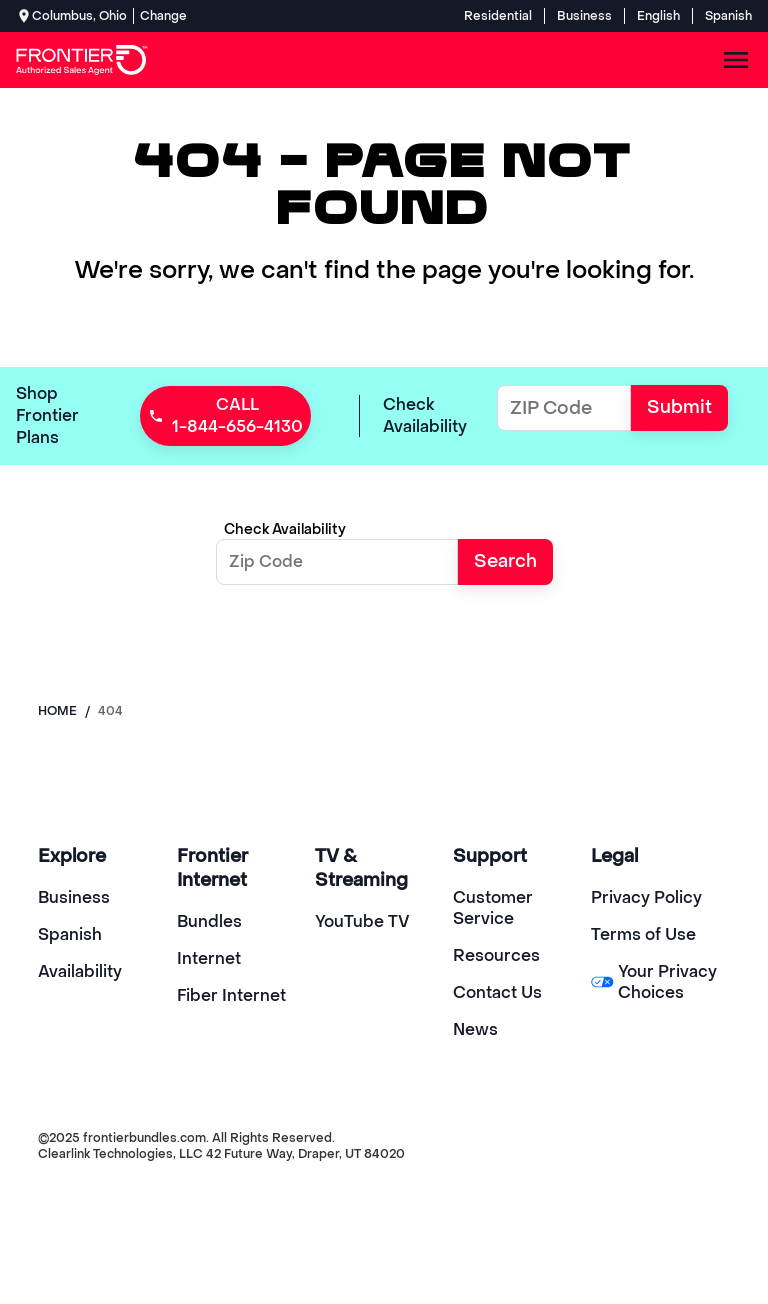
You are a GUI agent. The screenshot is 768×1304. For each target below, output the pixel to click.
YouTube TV (362, 921)
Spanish (728, 16)
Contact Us (497, 992)
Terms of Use (643, 934)
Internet (209, 958)
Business (584, 16)
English (658, 16)
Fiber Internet (231, 995)
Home (57, 711)
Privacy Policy (646, 897)
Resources (496, 955)
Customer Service (493, 908)
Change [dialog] (163, 16)
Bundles (209, 921)
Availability (80, 971)
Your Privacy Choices (654, 982)
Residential (498, 16)
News (475, 1029)
